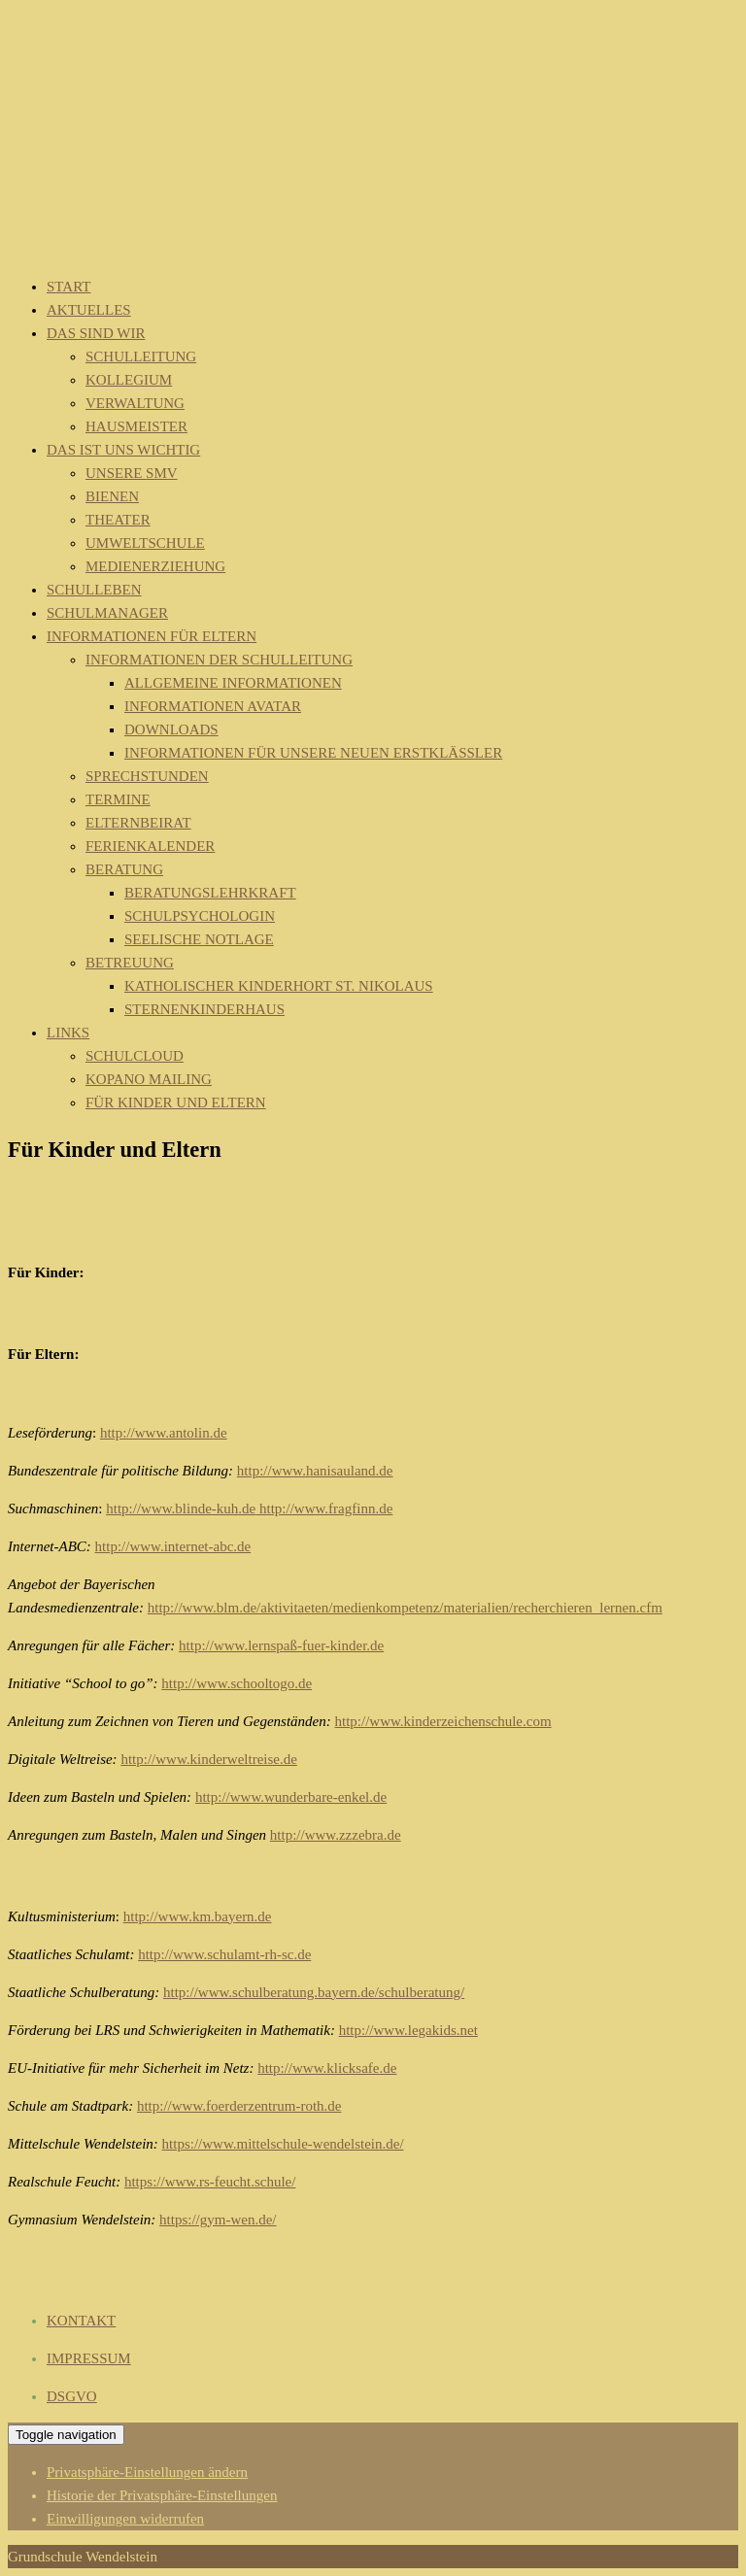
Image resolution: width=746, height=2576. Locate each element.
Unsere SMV (131, 473)
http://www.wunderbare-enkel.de (291, 1797)
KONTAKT (81, 2320)
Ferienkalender (150, 846)
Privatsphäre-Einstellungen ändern (147, 2472)
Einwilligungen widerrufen (125, 2518)
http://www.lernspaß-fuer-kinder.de (281, 1645)
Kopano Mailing (148, 1079)
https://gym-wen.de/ (217, 2219)
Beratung (124, 869)
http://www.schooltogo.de (236, 1683)
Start (68, 286)
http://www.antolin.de (163, 1433)
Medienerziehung (155, 566)
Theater (118, 519)
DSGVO (72, 2396)
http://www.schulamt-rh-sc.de (224, 1954)
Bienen (112, 496)
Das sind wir (96, 333)
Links (68, 1032)
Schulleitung (140, 356)
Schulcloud (134, 1056)
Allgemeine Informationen (233, 683)
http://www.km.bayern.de (197, 1916)
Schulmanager (107, 613)
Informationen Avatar (212, 706)
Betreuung (129, 962)
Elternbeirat (138, 822)
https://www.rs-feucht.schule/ (210, 2181)
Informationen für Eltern (151, 636)
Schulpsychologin (199, 916)
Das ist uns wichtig (123, 450)
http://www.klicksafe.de (326, 2068)
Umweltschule (145, 543)
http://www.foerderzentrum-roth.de (239, 2106)
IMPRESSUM (89, 2358)
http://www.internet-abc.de (173, 1546)
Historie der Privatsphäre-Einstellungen (162, 2495)
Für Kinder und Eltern (175, 1102)
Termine (118, 799)
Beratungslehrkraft (210, 892)
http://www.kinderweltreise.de (208, 1759)
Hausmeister (136, 426)
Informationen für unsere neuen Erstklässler (313, 753)
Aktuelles (89, 310)
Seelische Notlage (199, 939)
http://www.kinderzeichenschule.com (442, 1721)
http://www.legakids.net (408, 2030)
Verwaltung (135, 403)
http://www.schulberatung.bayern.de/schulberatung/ (313, 1992)
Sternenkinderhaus (204, 1009)
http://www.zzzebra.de (335, 1835)
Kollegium (128, 380)
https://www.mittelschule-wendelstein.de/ (283, 2144)
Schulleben (94, 589)
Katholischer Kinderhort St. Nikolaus (278, 986)
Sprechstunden (147, 776)
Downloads (171, 729)
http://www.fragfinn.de (323, 1508)
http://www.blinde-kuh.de (180, 1508)
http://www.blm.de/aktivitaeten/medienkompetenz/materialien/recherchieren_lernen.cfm (405, 1607)
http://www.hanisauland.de (315, 1470)
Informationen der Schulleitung (219, 659)
